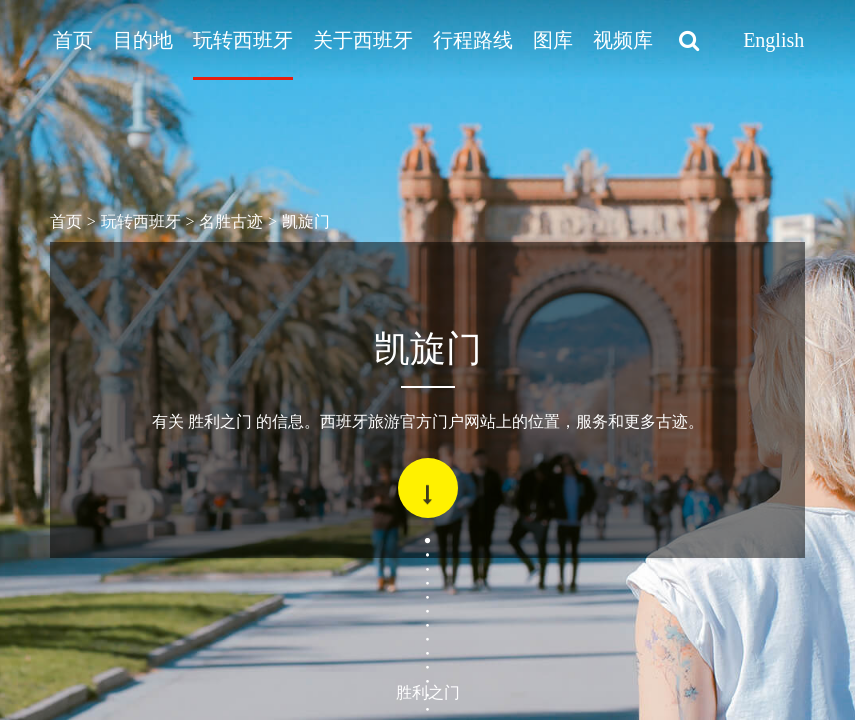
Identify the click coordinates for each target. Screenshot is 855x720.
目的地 (143, 40)
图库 (553, 40)
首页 (73, 40)
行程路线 (473, 40)
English (773, 40)
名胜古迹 (231, 221)
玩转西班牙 (243, 40)
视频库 (623, 40)
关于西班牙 (363, 40)
